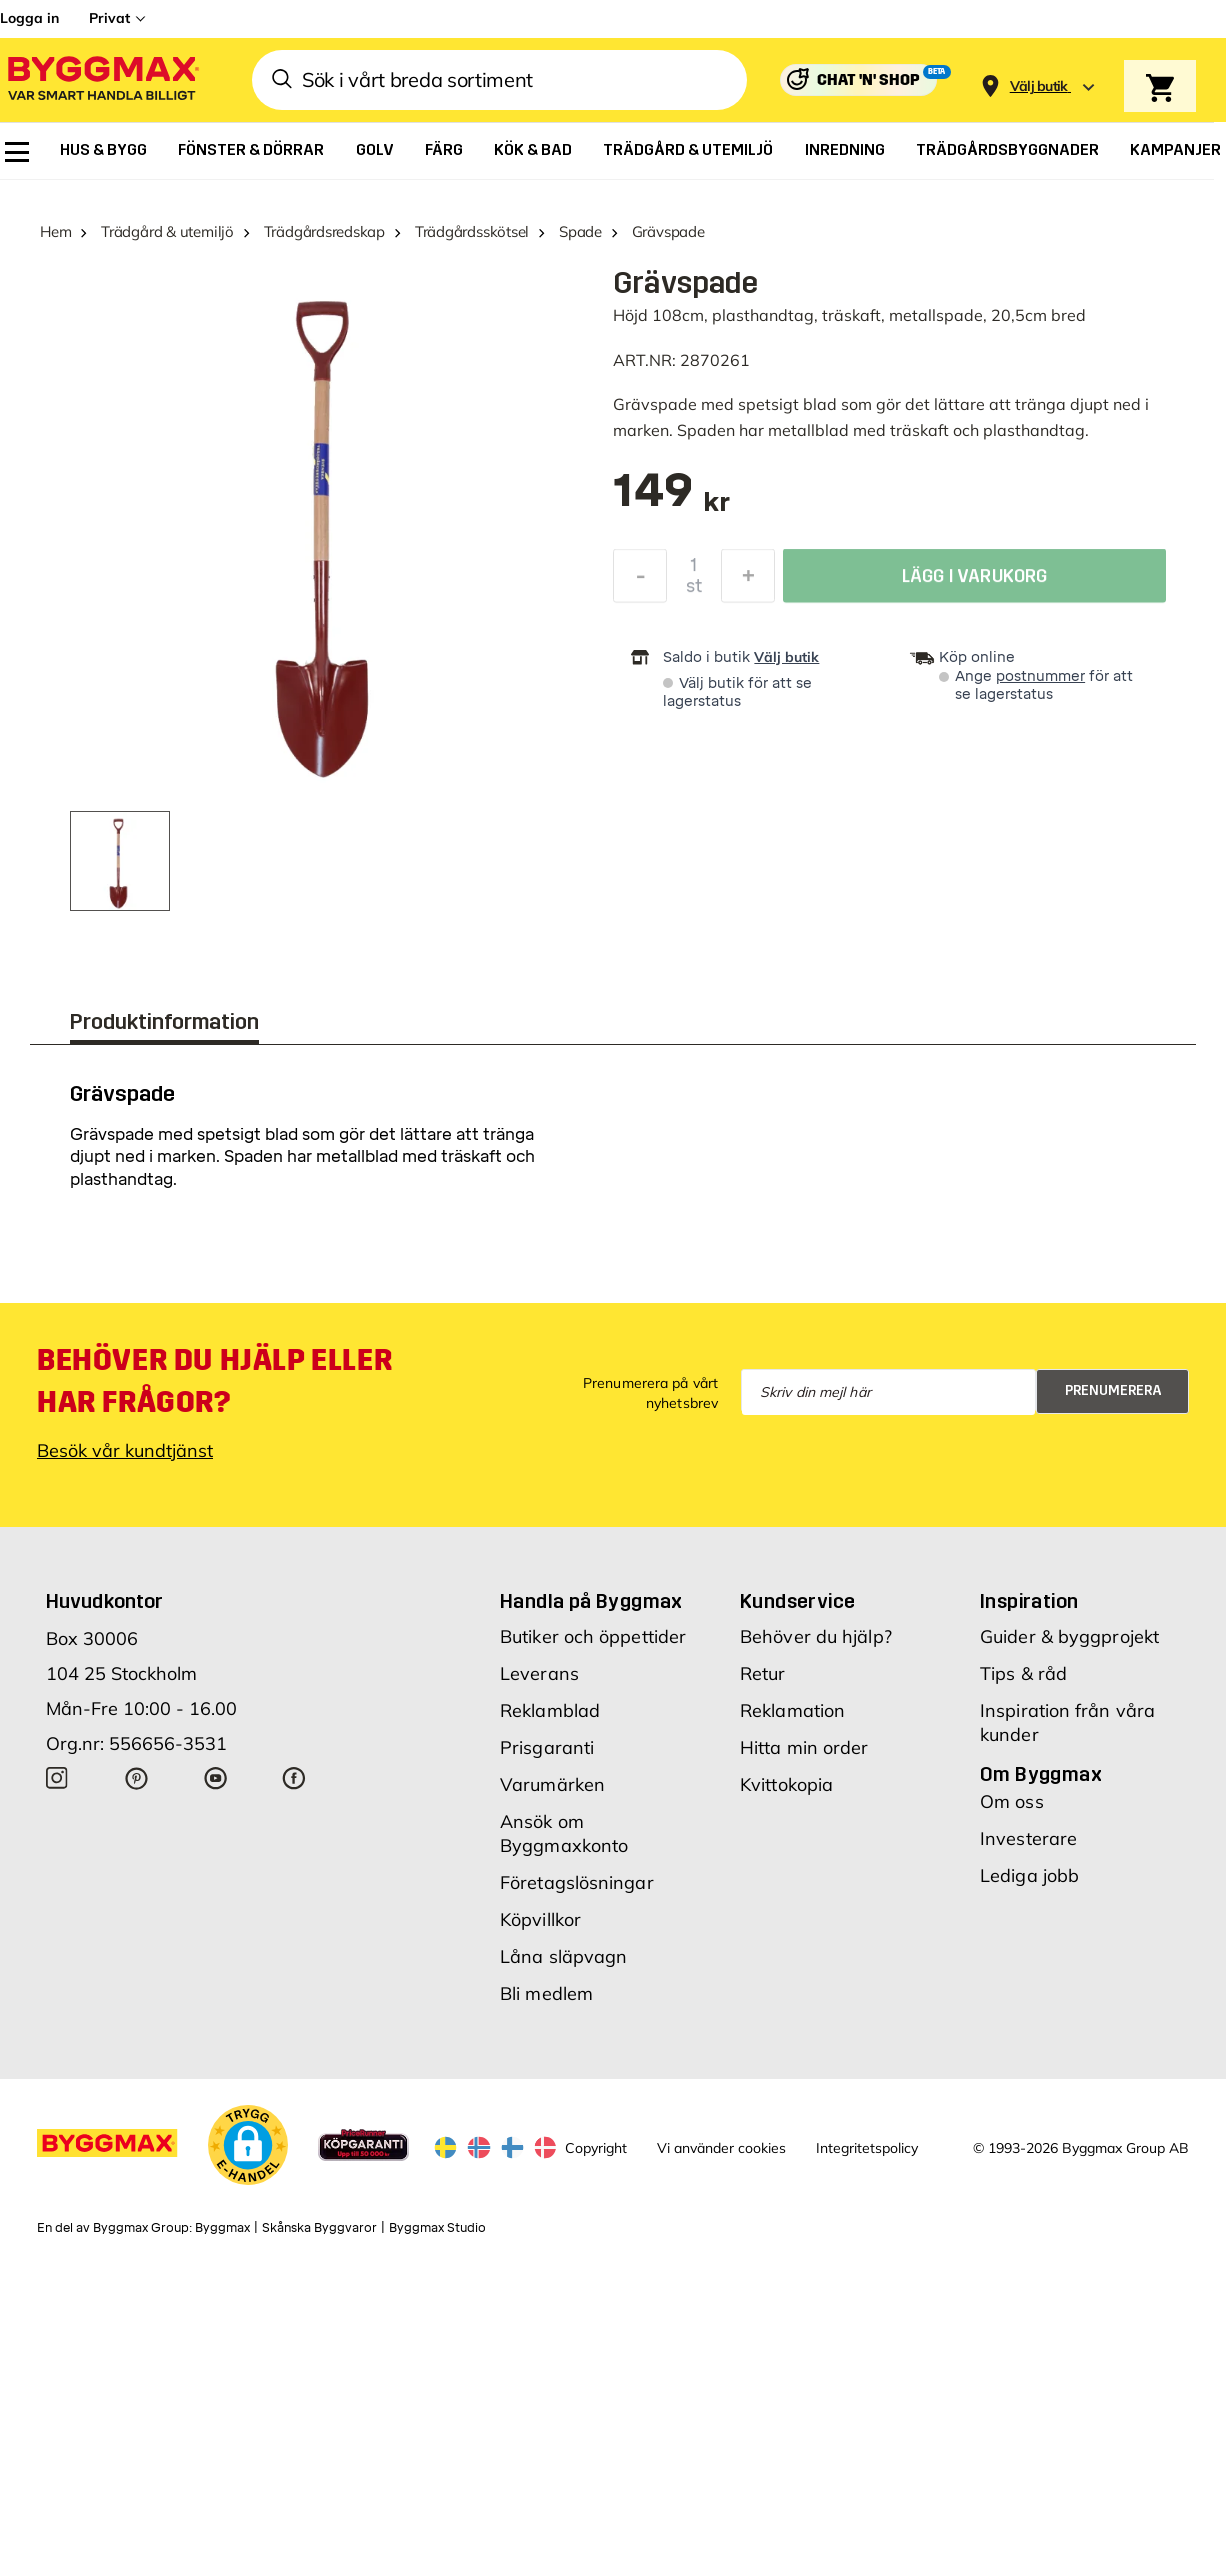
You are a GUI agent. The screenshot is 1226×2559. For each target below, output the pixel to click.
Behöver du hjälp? (816, 1636)
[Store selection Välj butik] (1039, 86)
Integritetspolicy (867, 2148)
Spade (580, 231)
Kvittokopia (786, 1784)
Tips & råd (1023, 1673)
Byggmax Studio (437, 2228)
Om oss (1012, 1801)
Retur (763, 1673)
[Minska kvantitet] (640, 581)
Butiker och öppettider (593, 1636)
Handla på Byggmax (591, 1601)
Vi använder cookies (721, 2148)
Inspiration (1029, 1601)
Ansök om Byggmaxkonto (564, 1833)
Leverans (539, 1673)
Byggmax (222, 2228)
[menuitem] (17, 152)
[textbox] (671, 500)
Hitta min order (804, 1747)
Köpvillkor (540, 1919)
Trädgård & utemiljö (167, 231)
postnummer (1040, 676)
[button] (248, 2145)
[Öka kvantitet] (748, 581)
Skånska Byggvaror (319, 2228)
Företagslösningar (577, 1882)
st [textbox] (694, 591)
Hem (55, 231)
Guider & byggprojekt (1069, 1636)
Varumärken (552, 1784)
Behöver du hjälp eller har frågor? (214, 1381)
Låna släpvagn (563, 1956)
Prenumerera (1113, 1390)
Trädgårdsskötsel (472, 231)
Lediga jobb (1029, 1875)
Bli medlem (546, 1993)
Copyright (596, 2148)
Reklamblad (550, 1710)
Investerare (1028, 1838)
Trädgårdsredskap (324, 231)
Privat (109, 18)
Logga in (29, 18)
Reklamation (792, 1710)
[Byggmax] (102, 80)
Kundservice (797, 1601)
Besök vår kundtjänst (125, 1450)
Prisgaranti (547, 1747)
